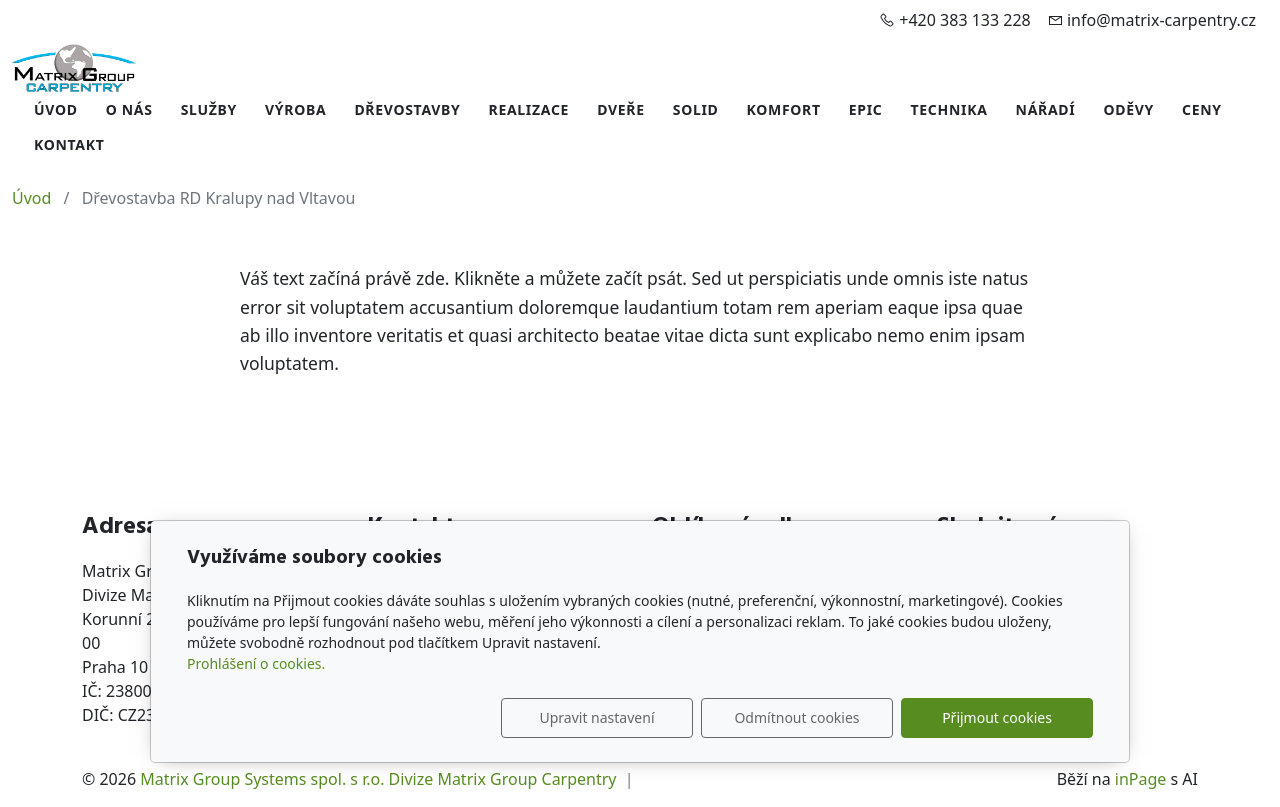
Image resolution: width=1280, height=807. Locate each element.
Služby (209, 109)
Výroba (295, 109)
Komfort (784, 109)
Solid (696, 109)
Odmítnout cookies (796, 717)
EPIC (866, 109)
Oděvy (1128, 109)
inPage (1141, 779)
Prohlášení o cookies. (256, 663)
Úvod (56, 109)
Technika (949, 109)
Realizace (529, 109)
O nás (129, 109)
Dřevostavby (407, 109)
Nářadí (1046, 109)
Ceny (1202, 109)
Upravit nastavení (596, 717)
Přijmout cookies (997, 717)
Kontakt (69, 144)
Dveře (621, 109)
